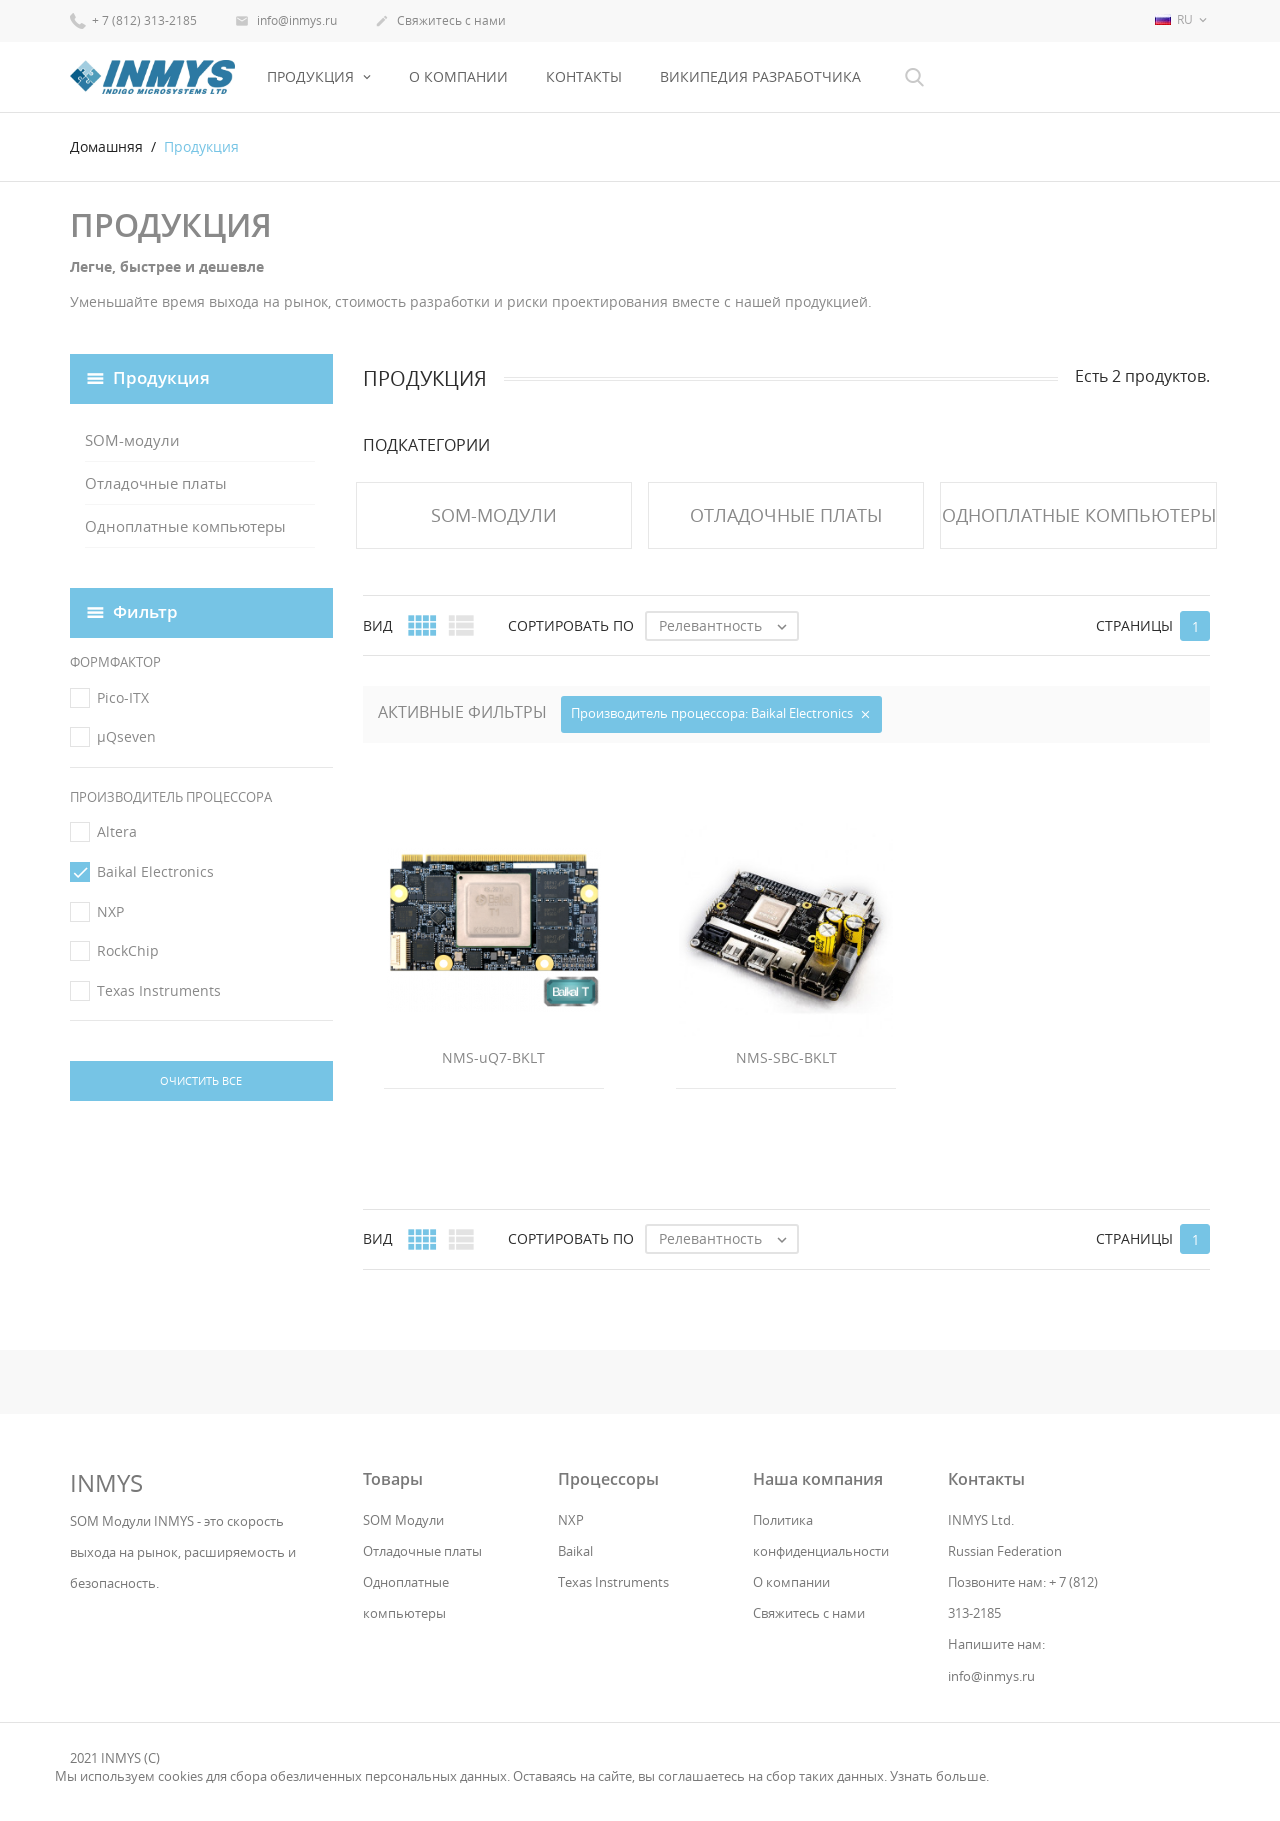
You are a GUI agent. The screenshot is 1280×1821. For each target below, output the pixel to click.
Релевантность (728, 626)
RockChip (128, 950)
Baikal (575, 1551)
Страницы (1134, 625)
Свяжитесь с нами (440, 22)
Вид (378, 625)
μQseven (126, 736)
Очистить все (201, 1080)
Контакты (584, 76)
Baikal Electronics (155, 871)
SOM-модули (132, 440)
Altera (117, 831)
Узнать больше (938, 1776)
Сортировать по (571, 625)
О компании (458, 76)
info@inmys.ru (286, 22)
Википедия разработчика (760, 76)
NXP (110, 911)
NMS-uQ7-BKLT (493, 1057)
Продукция (312, 76)
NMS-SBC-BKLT (786, 1057)
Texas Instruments (159, 990)
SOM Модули (403, 1520)
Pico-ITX (123, 697)
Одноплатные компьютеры (185, 526)
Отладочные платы (156, 483)
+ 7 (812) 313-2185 (133, 19)
